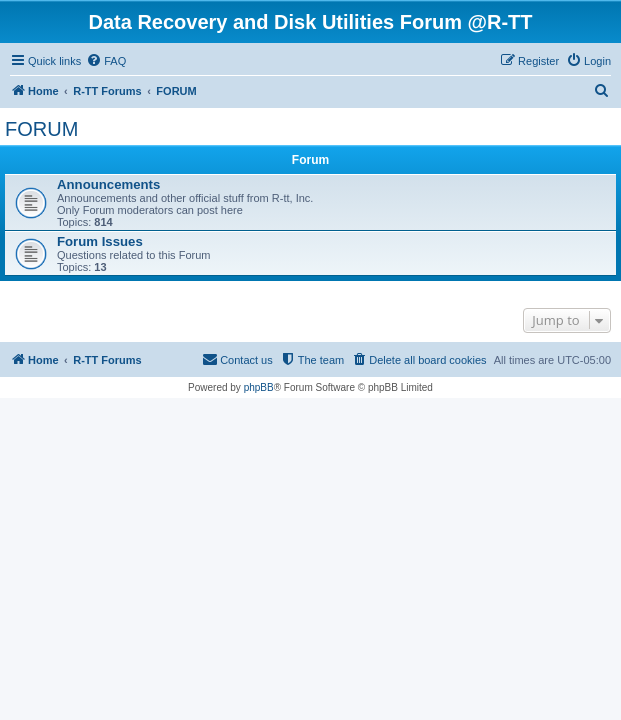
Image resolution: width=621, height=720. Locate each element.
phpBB (259, 387)
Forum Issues (100, 241)
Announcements (108, 184)
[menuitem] (106, 61)
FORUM (41, 129)
